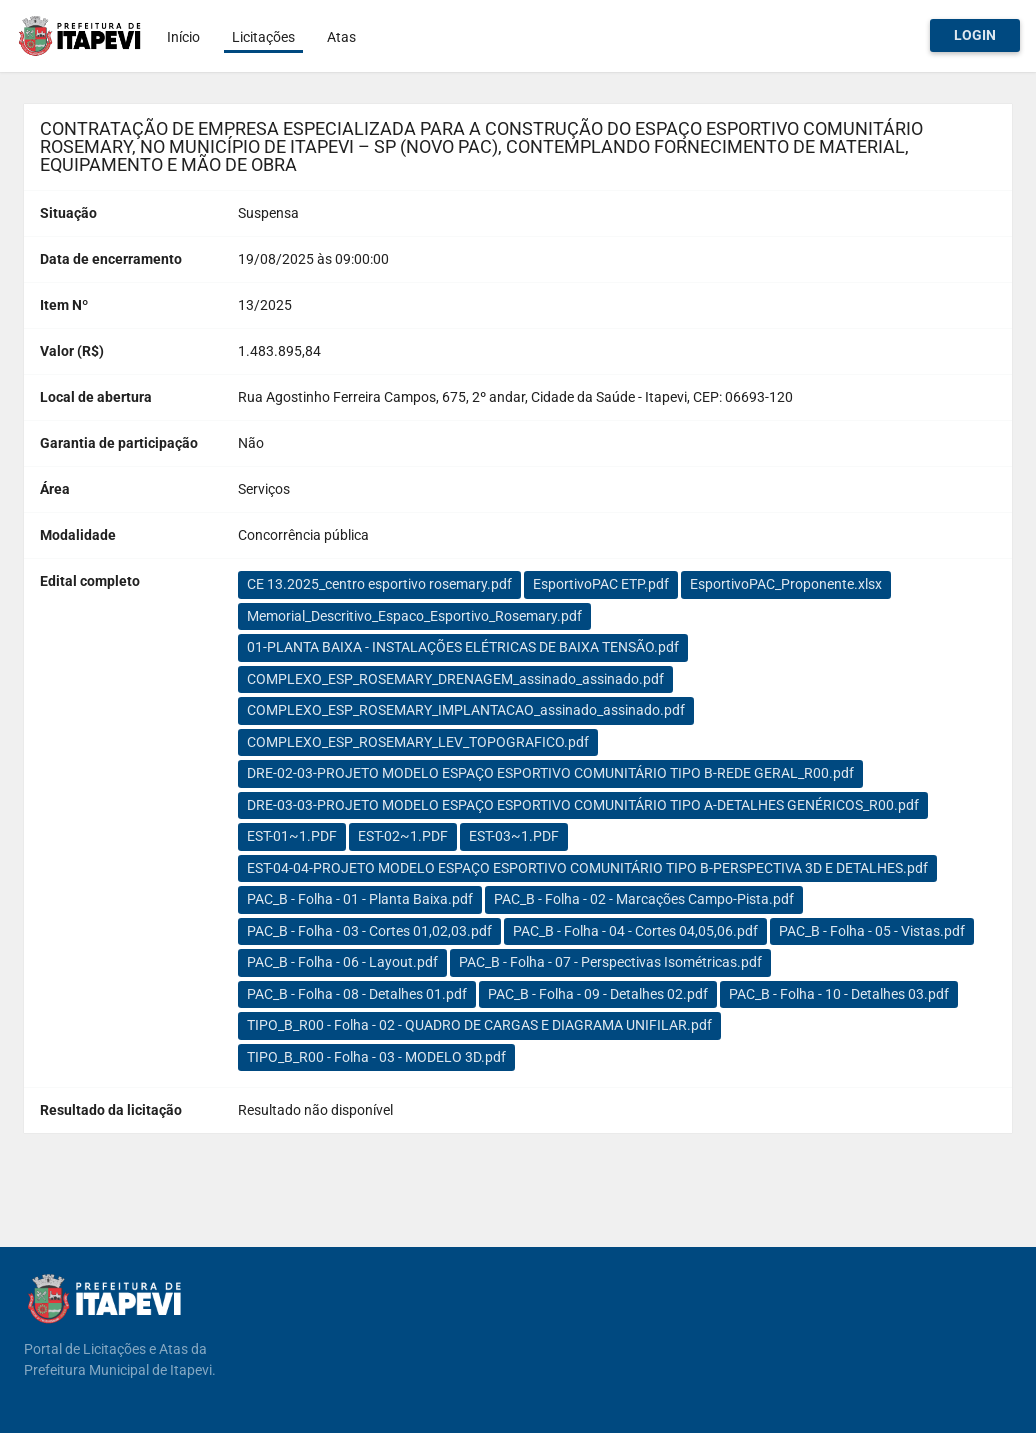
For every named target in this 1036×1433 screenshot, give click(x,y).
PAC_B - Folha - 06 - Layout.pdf (342, 962)
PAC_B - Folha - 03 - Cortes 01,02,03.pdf (369, 931)
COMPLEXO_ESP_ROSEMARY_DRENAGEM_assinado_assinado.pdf (455, 679)
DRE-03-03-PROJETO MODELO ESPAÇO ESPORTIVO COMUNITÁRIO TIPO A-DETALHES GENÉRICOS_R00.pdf (583, 805)
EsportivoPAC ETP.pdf (601, 584)
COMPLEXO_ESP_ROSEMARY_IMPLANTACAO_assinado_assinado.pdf (466, 710)
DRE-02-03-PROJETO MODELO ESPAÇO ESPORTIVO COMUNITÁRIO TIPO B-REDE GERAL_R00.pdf (550, 773)
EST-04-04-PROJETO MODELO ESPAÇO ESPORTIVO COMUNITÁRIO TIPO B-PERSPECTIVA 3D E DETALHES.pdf (587, 868)
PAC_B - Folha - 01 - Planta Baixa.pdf (360, 899)
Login (975, 35)
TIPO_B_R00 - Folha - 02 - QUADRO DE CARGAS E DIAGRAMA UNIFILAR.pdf (479, 1025)
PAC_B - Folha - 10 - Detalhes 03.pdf (839, 994)
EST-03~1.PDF (514, 836)
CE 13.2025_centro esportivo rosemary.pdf (379, 584)
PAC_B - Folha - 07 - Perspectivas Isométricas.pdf (610, 962)
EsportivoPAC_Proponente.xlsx (786, 584)
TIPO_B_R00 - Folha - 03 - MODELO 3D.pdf (376, 1057)
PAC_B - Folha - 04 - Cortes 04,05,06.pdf (635, 931)
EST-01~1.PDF (292, 836)
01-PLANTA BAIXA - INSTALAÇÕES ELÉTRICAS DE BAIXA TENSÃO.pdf (463, 647)
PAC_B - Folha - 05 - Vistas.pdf (872, 931)
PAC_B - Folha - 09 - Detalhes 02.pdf (598, 994)
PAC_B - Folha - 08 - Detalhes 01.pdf (357, 994)
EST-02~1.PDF (403, 836)
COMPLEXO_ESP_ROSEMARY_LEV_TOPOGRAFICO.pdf (418, 742)
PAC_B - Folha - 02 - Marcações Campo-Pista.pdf (644, 899)
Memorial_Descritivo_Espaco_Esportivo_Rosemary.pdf (414, 616)
